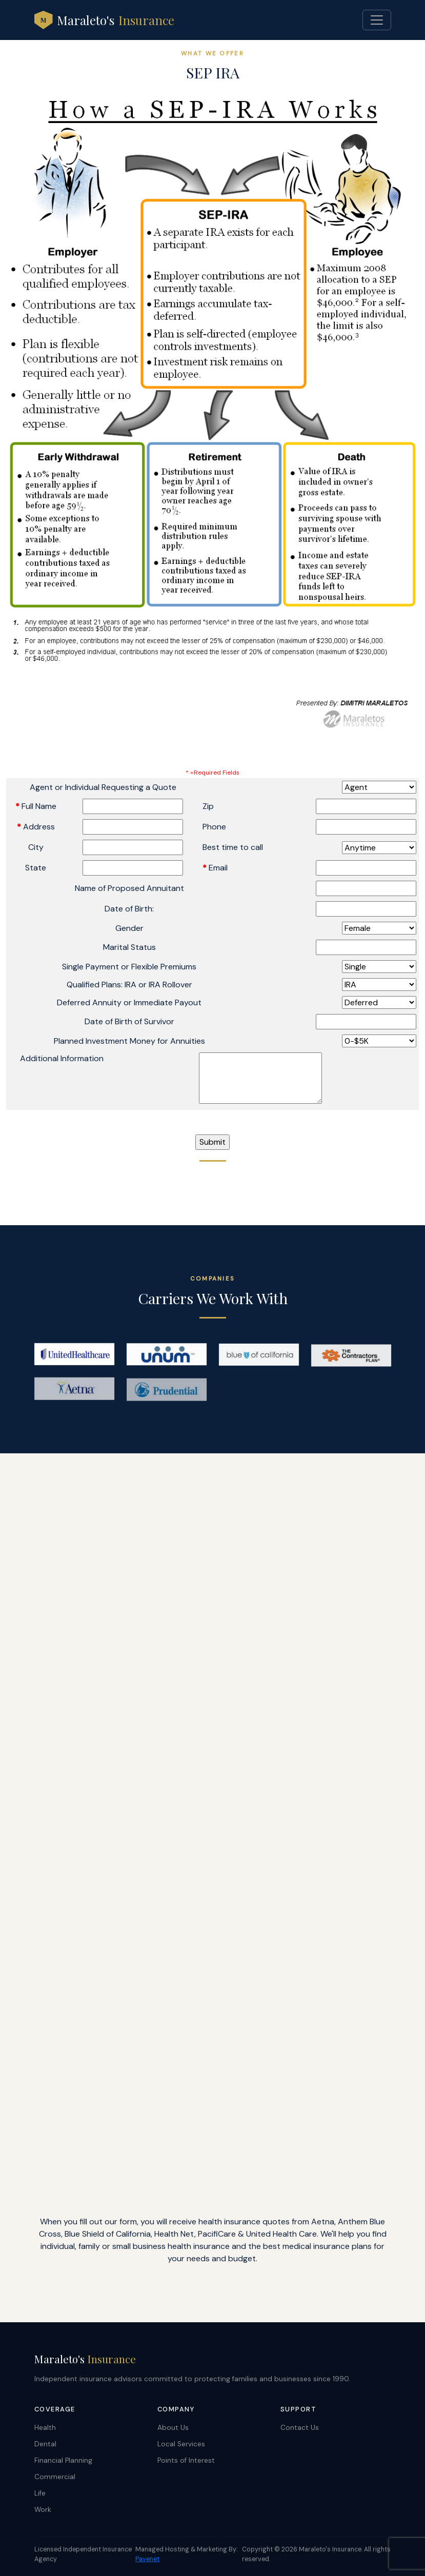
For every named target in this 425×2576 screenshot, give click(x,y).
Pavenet (147, 2559)
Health (45, 2427)
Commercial (54, 2476)
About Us (173, 2427)
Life (40, 2493)
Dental (45, 2444)
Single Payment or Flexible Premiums (129, 966)
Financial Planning (63, 2460)
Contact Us (299, 2427)
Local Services (181, 2444)
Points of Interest (186, 2460)
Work (42, 2509)
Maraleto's (104, 20)
